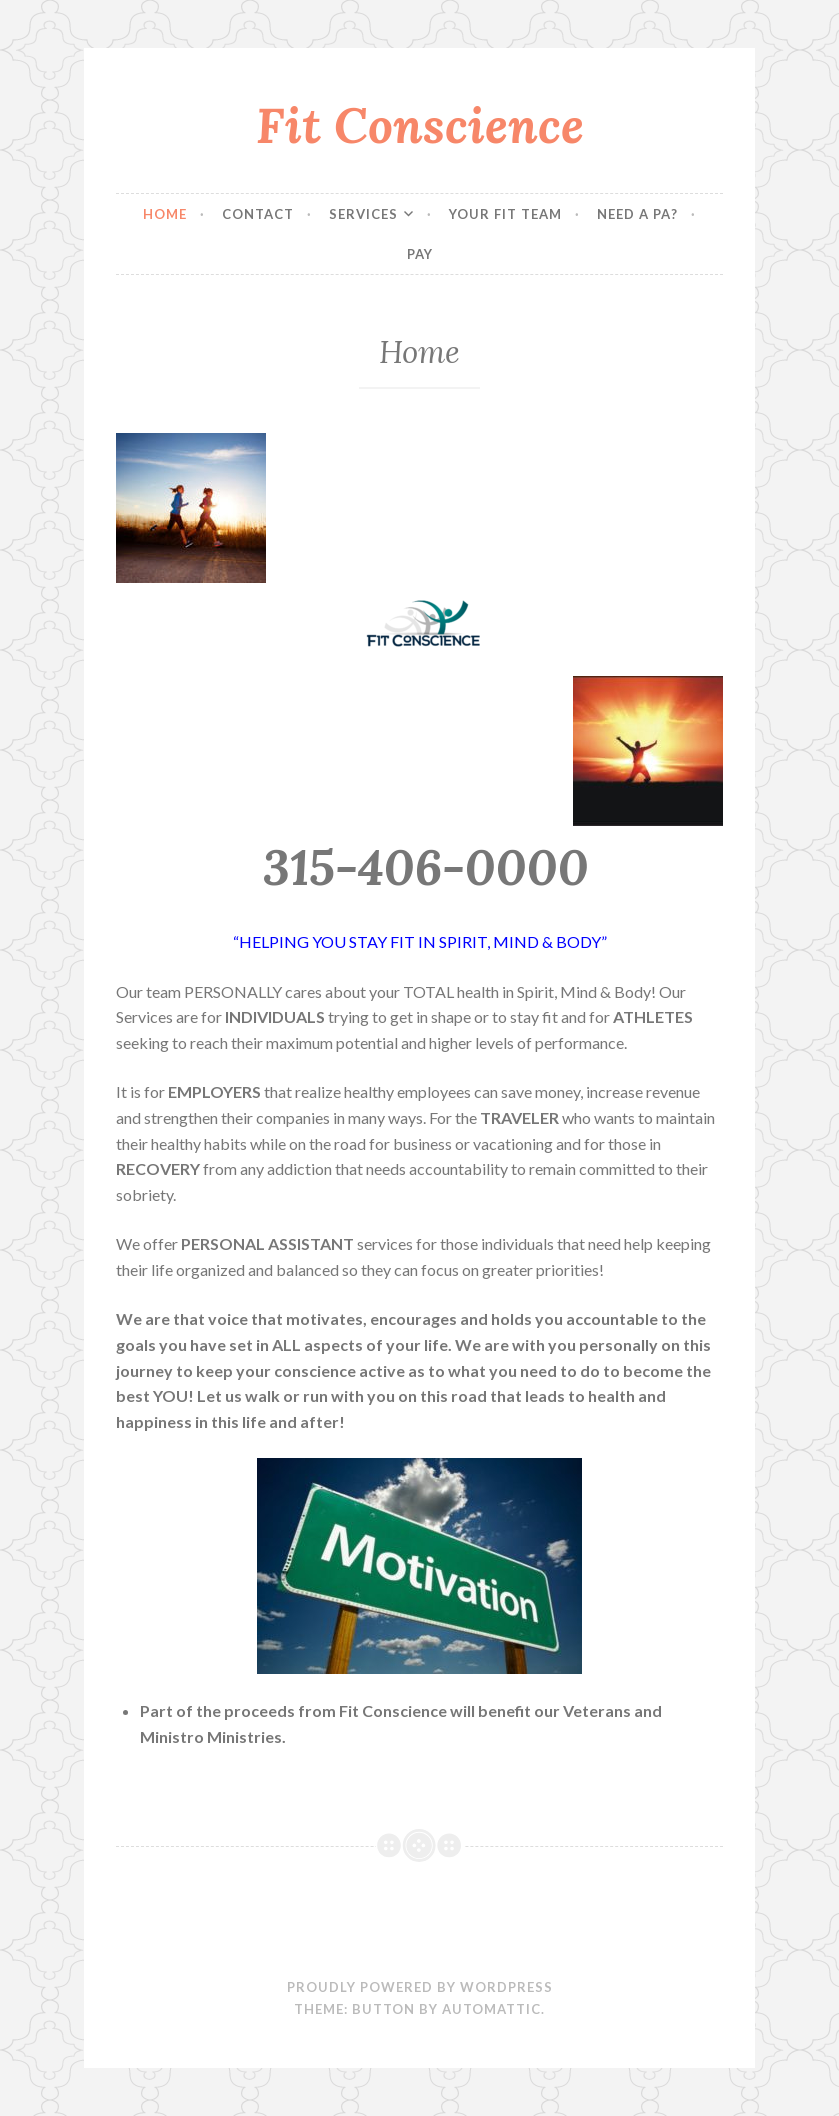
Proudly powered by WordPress (420, 1987)
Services (363, 214)
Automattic (491, 2009)
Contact (258, 214)
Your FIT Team (505, 214)
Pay (420, 254)
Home (165, 214)
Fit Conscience (420, 125)
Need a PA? (637, 214)
